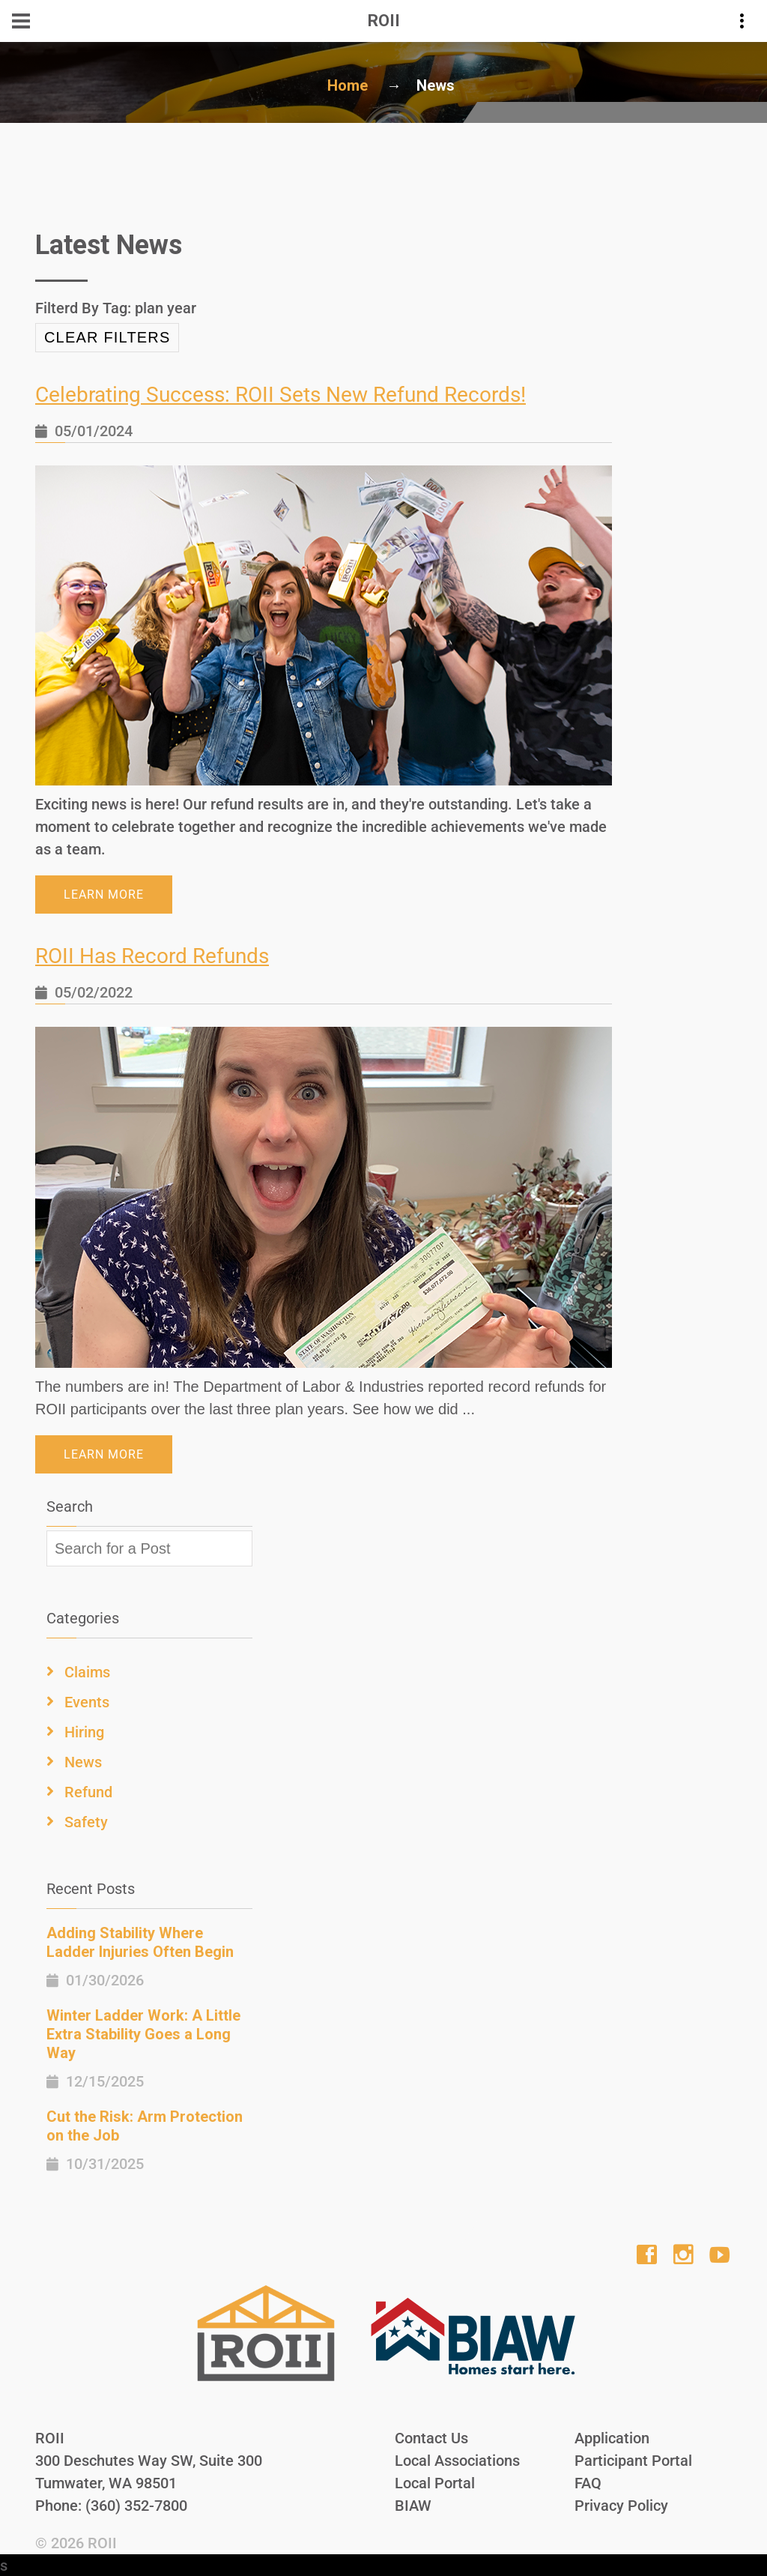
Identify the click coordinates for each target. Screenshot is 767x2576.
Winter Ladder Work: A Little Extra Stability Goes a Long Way (143, 2033)
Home (347, 85)
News (83, 1761)
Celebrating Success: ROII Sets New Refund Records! (280, 394)
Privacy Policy (621, 2505)
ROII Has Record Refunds (152, 956)
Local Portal (435, 2482)
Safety (86, 1821)
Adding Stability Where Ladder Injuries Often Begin (140, 1941)
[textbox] (149, 1548)
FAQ (588, 2482)
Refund (88, 1791)
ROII (102, 2542)
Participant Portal (633, 2460)
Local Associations (457, 2460)
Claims (87, 1671)
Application (612, 2437)
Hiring (84, 1731)
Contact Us (431, 2437)
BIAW (413, 2505)
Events (86, 1701)
